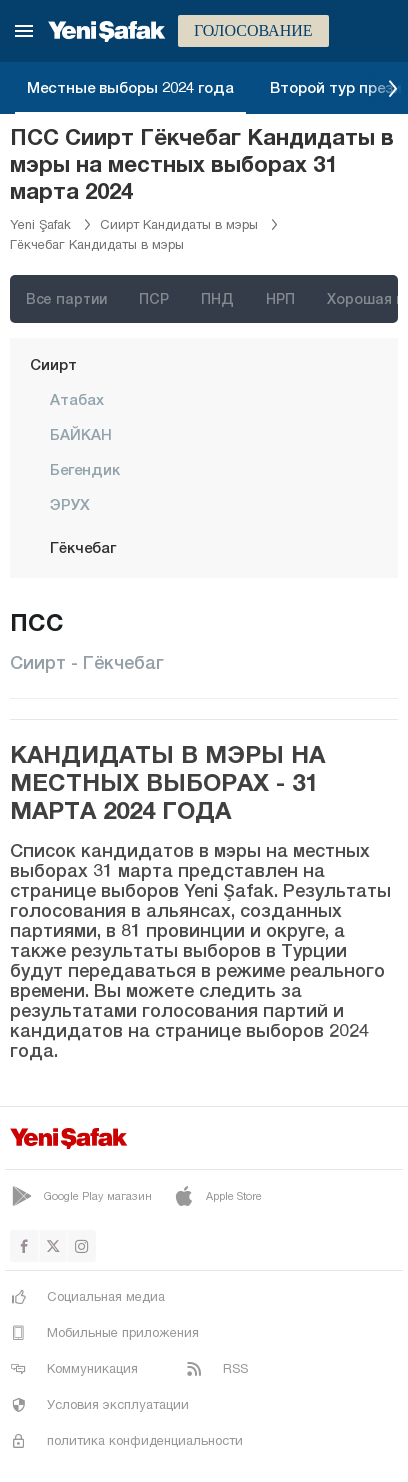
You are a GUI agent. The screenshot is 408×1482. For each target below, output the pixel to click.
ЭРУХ (70, 504)
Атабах (77, 399)
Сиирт (53, 364)
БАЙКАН (81, 434)
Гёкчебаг (83, 547)
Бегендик (85, 469)
